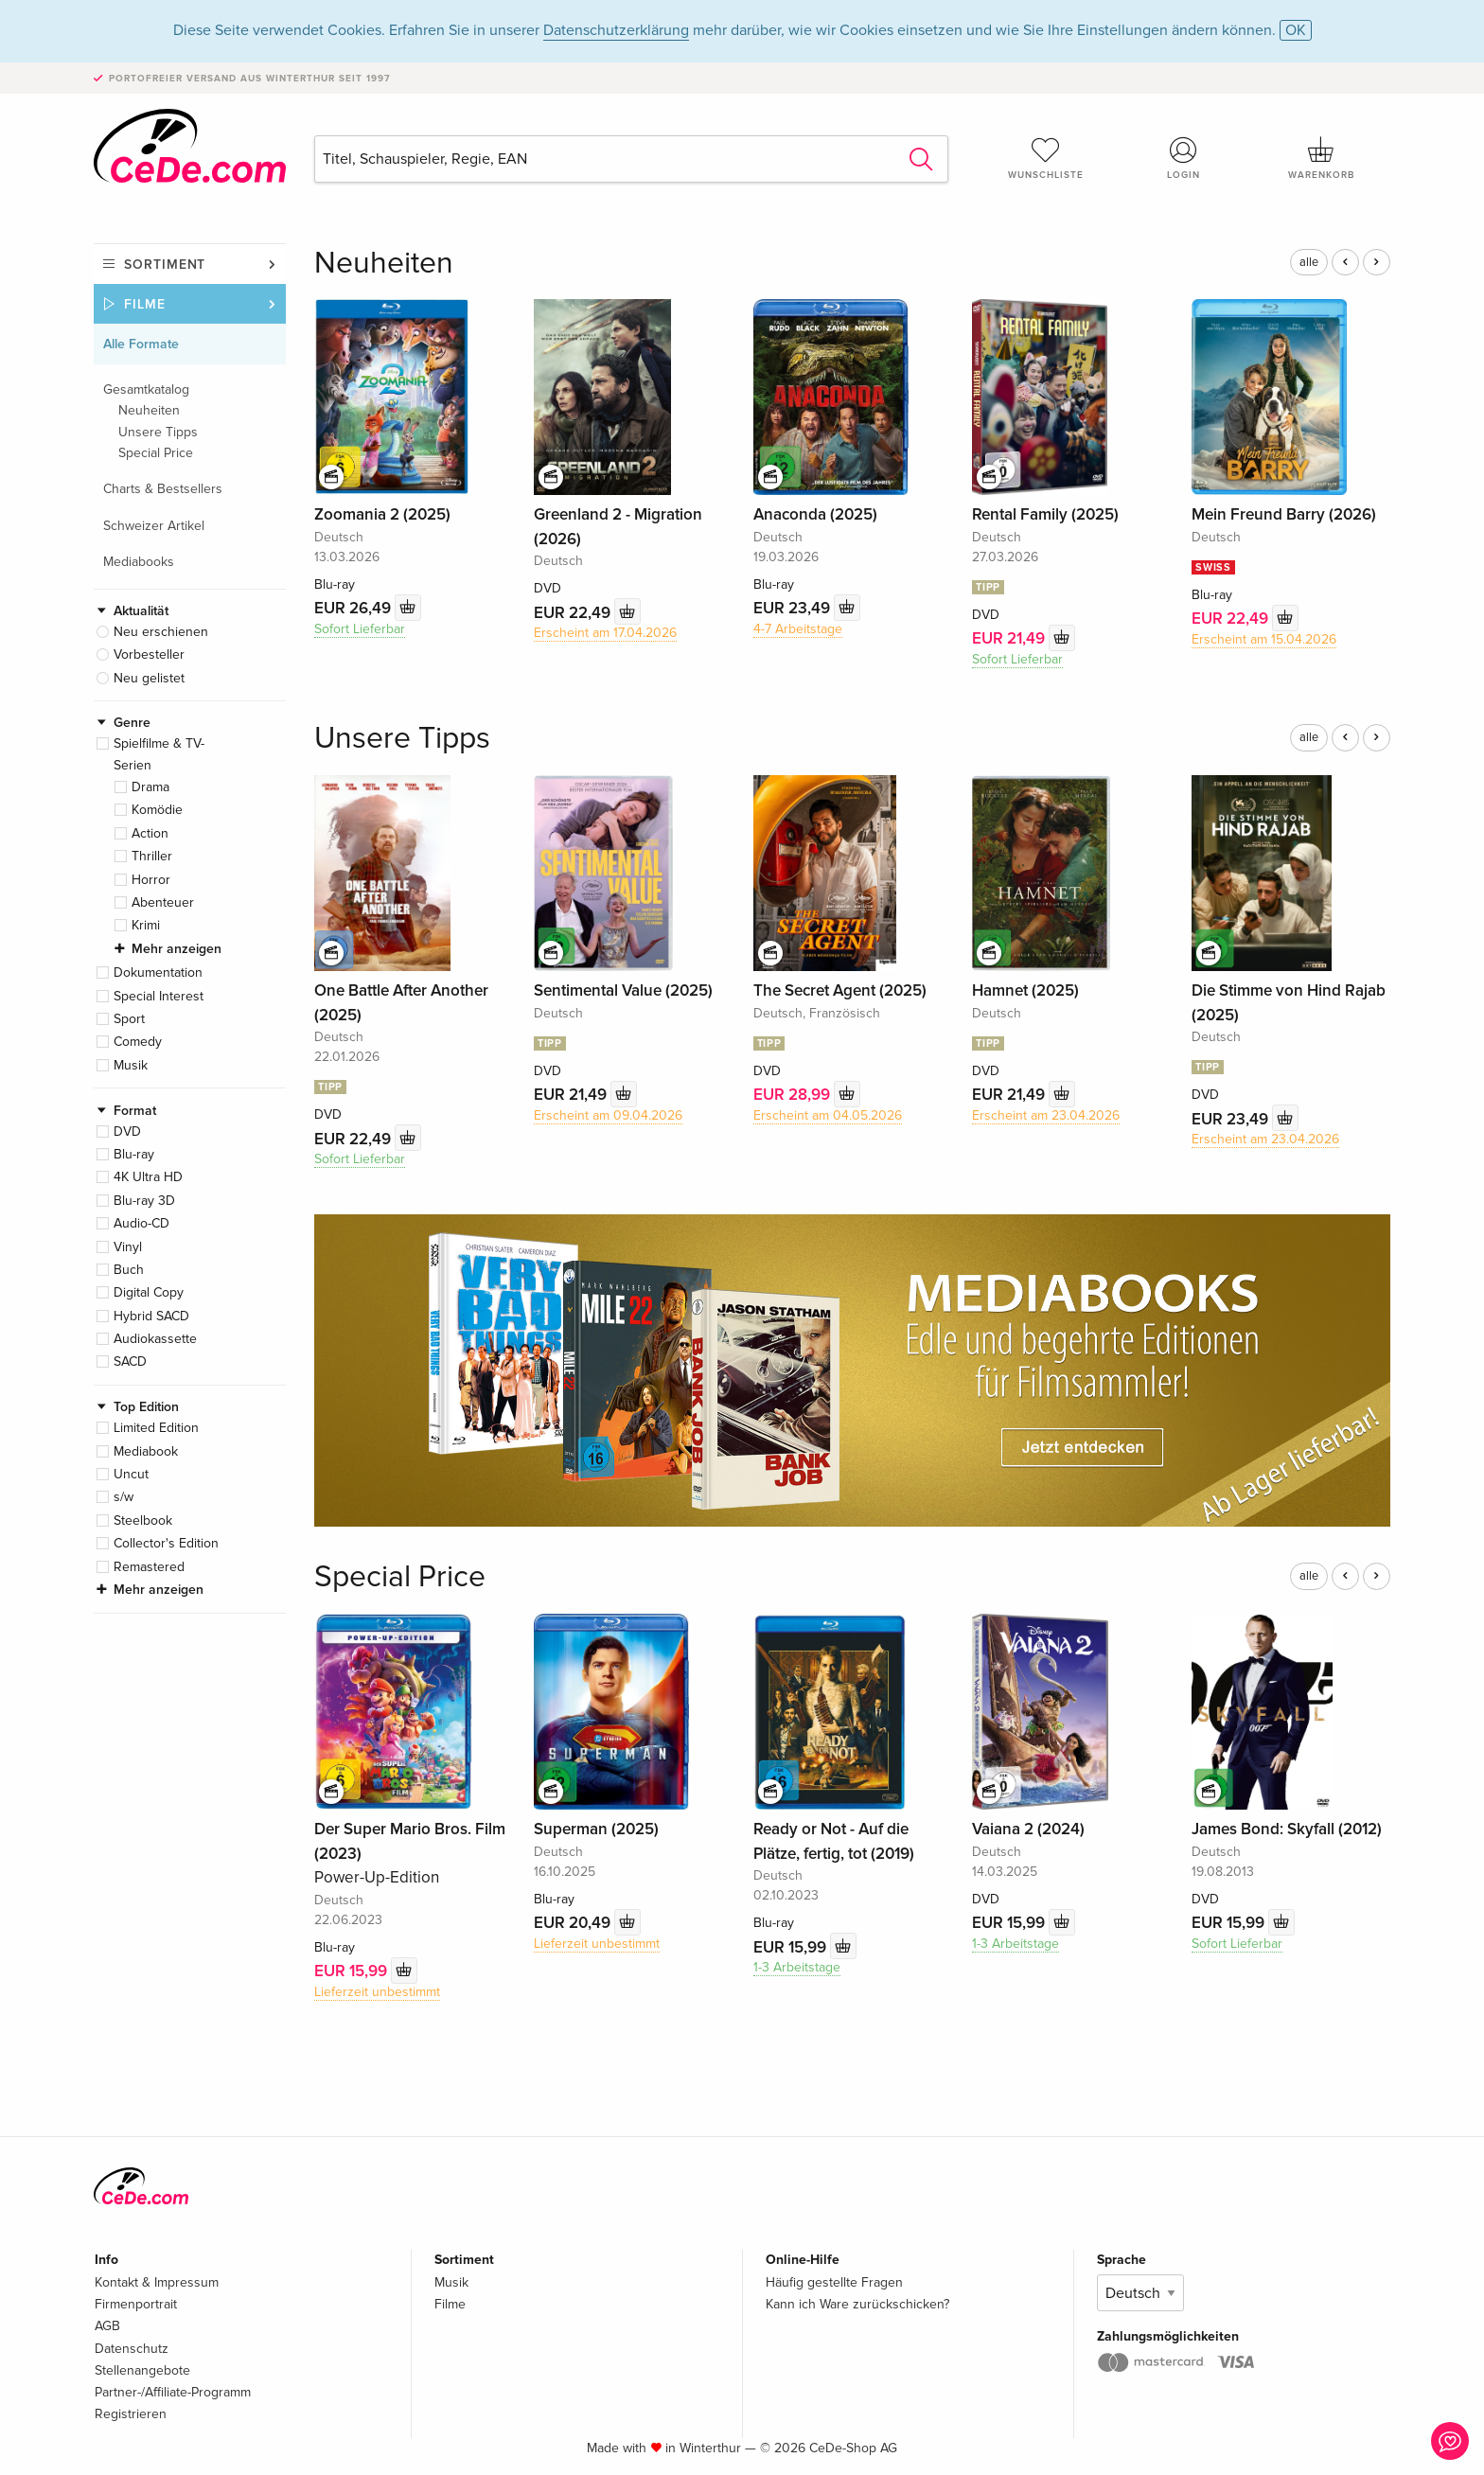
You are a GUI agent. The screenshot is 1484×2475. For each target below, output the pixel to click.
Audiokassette (155, 1339)
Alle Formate (141, 344)
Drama (150, 787)
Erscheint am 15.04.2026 (1264, 639)
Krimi (146, 925)
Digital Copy (149, 1292)
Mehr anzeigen (176, 949)
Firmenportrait (136, 2304)
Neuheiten (149, 410)
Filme (145, 304)
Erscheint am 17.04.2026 (605, 633)
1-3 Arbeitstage (796, 1967)
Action (150, 833)
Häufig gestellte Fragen (834, 2282)
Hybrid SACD (151, 1316)
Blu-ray (134, 1154)
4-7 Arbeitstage (797, 629)
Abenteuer (163, 902)
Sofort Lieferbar (359, 629)
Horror (151, 880)
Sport (129, 1019)
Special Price (155, 453)
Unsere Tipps (158, 432)
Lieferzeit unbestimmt (377, 1992)
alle (1308, 262)
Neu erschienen (161, 632)
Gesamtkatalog (146, 389)
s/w (123, 1497)
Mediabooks (138, 562)
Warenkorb (1321, 158)
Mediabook (146, 1451)
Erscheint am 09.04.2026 (608, 1115)
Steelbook (143, 1520)
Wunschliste (1046, 158)
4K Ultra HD (148, 1177)
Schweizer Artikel (153, 526)
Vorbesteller (149, 654)
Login (1184, 158)
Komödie (157, 810)
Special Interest (158, 996)
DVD (127, 1131)
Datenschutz (131, 2349)
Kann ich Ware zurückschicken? (857, 2304)
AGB (107, 2326)
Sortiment (164, 264)
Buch (129, 1270)
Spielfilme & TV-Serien (159, 753)
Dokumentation (158, 972)
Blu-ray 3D (144, 1201)
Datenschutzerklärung (616, 30)
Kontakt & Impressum (157, 2282)
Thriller (152, 856)
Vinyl (128, 1247)
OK (1295, 30)
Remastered (149, 1567)
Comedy (138, 1042)
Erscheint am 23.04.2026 (1046, 1115)
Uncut (131, 1474)
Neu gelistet (149, 678)
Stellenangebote (142, 2370)
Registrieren (131, 2414)
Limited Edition (156, 1428)
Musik (131, 1065)
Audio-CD (141, 1223)
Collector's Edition (166, 1543)
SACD (130, 1361)
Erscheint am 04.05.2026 (827, 1115)
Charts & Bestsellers (162, 489)
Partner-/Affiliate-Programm (173, 2392)
